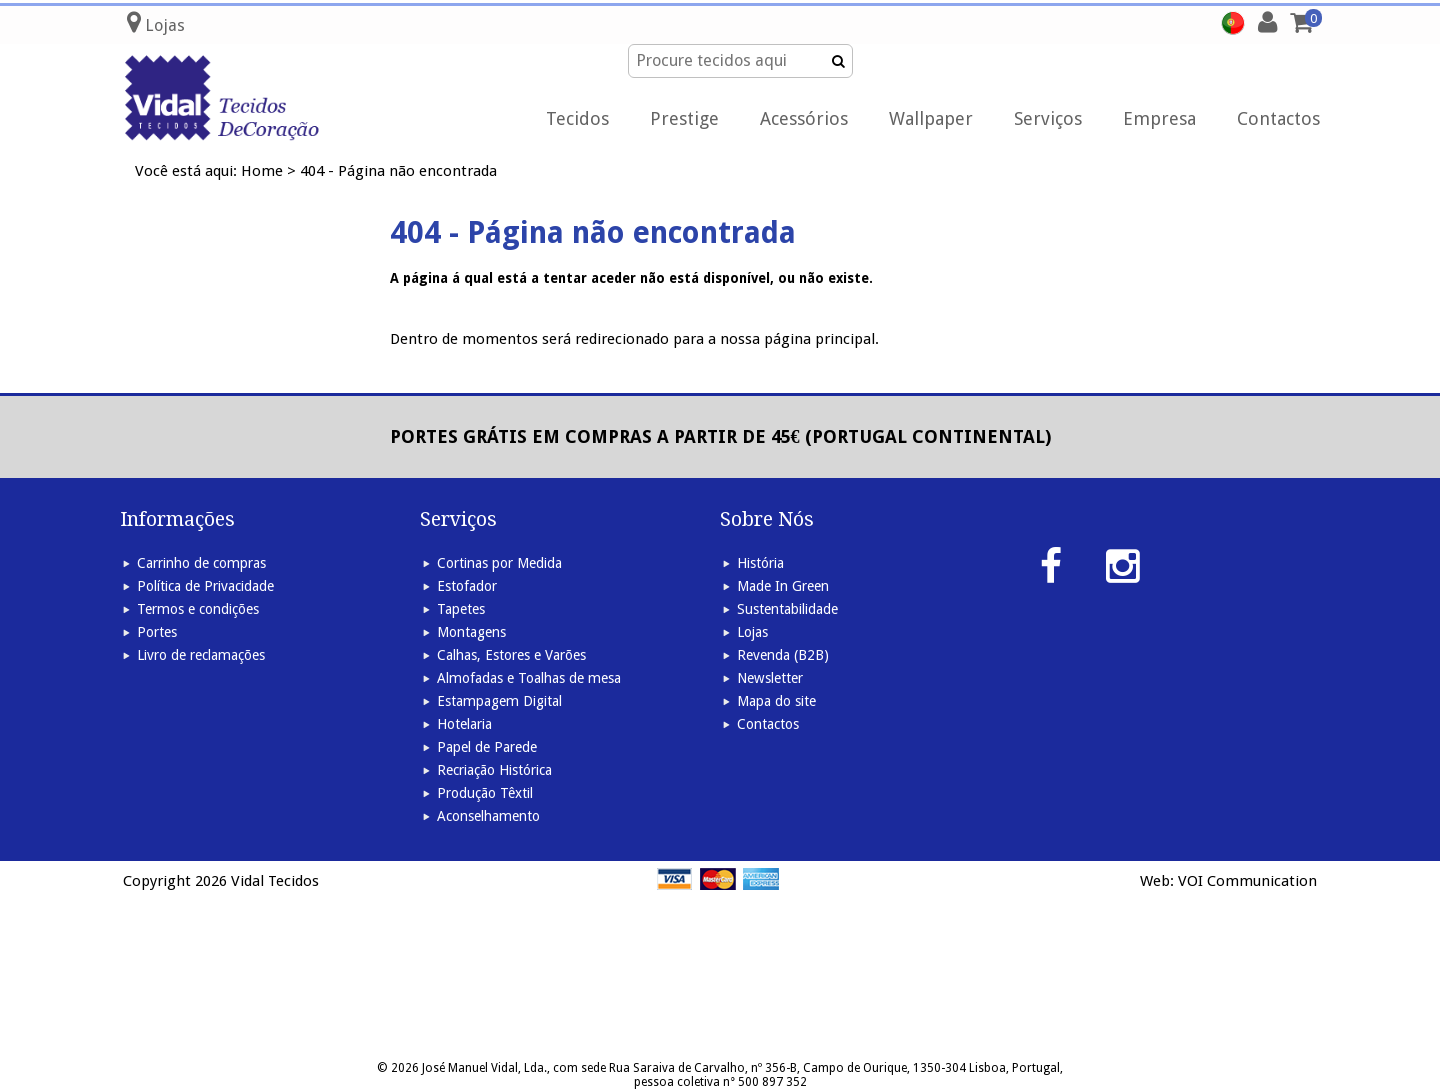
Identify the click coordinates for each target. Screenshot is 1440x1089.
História (760, 563)
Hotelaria (464, 724)
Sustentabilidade (787, 609)
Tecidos (577, 118)
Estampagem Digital (499, 701)
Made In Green (783, 586)
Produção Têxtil (485, 793)
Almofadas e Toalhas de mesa (529, 678)
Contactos (1278, 118)
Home (262, 171)
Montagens (471, 632)
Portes (157, 632)
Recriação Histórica (494, 770)
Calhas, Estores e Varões (511, 655)
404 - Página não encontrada (398, 171)
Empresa (1159, 118)
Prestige (684, 118)
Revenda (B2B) (783, 655)
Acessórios (804, 118)
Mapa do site (776, 701)
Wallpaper (931, 118)
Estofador (467, 586)
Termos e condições (198, 609)
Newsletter (770, 678)
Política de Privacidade (205, 586)
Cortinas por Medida (499, 563)
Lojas (752, 632)
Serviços (1048, 118)
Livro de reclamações (201, 655)
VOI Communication (1247, 881)
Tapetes (461, 609)
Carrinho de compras (201, 563)
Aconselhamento (488, 816)
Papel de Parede (487, 747)
